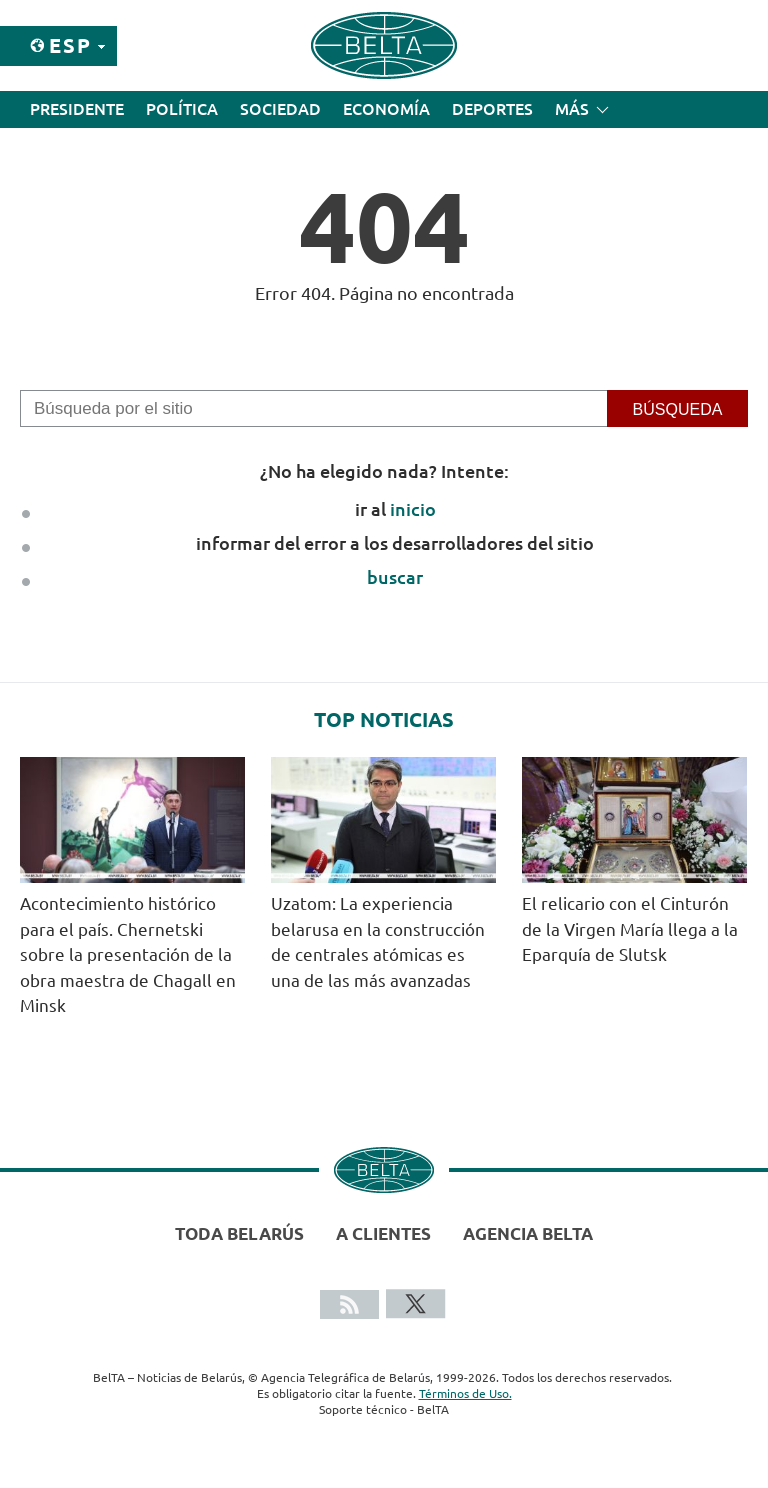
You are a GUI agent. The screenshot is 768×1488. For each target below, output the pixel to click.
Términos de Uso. (465, 1393)
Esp (70, 45)
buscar (395, 577)
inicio (413, 509)
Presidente (77, 109)
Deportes (492, 109)
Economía (386, 109)
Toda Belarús (239, 1233)
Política (182, 109)
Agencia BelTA (528, 1233)
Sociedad (280, 109)
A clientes (383, 1233)
